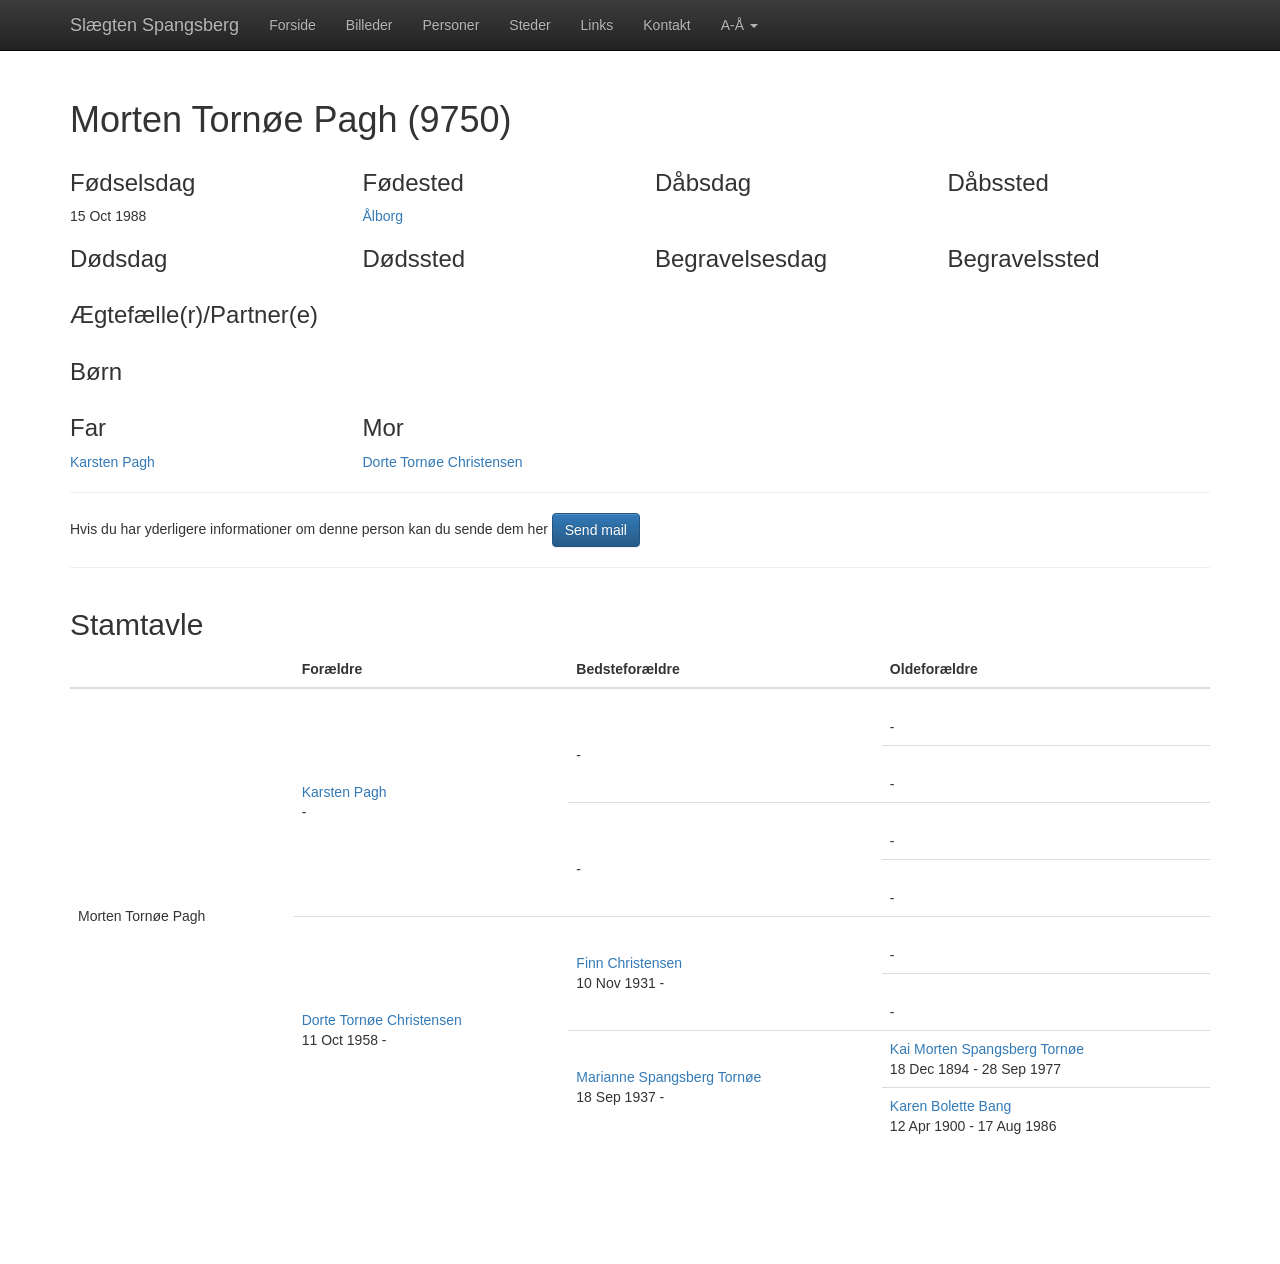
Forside (292, 25)
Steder (529, 25)
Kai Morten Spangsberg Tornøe (987, 1049)
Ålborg (383, 216)
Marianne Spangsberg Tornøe (668, 1077)
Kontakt (666, 25)
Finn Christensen (629, 963)
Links (597, 25)
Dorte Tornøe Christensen (443, 462)
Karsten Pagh (112, 462)
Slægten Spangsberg (154, 25)
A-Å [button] (739, 25)
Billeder (369, 25)
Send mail (596, 530)
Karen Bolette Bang (950, 1106)
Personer (451, 25)
